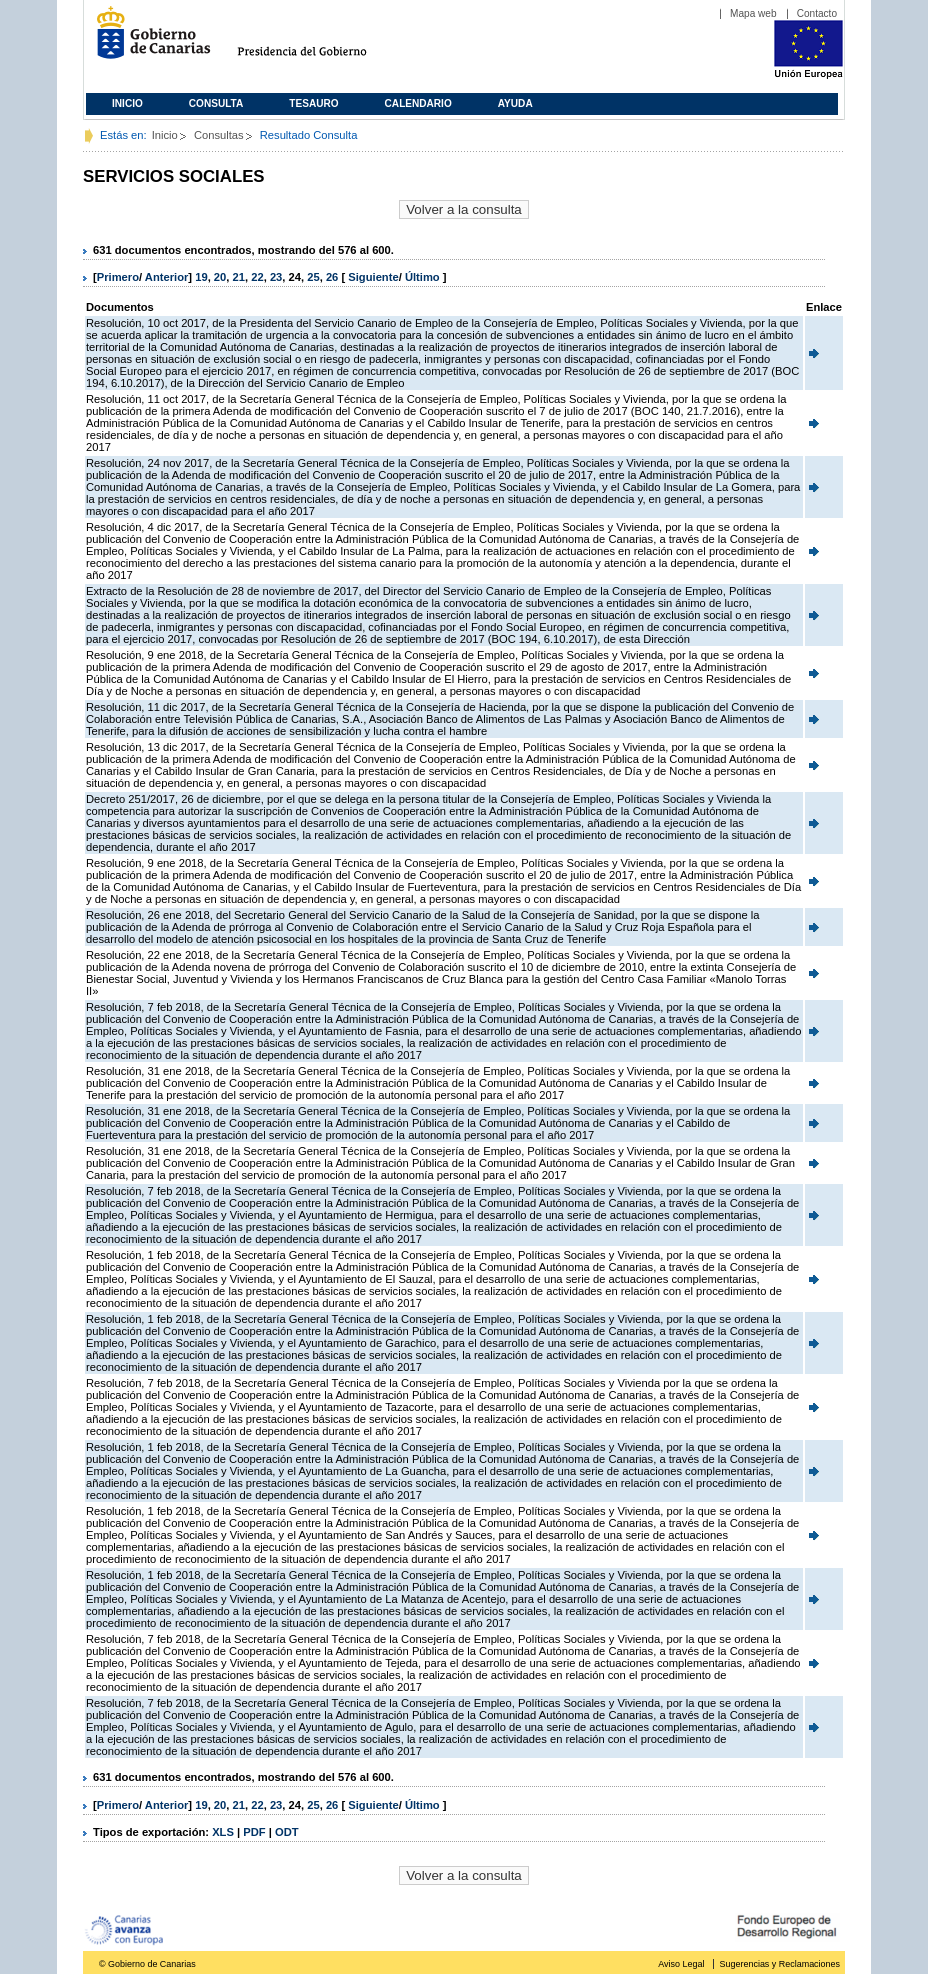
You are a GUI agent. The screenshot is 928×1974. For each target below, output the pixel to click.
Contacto (817, 13)
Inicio (127, 103)
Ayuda (515, 103)
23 (276, 277)
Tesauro (313, 103)
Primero (118, 277)
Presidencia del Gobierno (320, 40)
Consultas (219, 135)
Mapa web (753, 13)
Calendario (418, 103)
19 (201, 277)
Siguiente (373, 277)
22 (257, 277)
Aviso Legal (681, 1964)
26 (332, 277)
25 (313, 277)
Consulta (216, 103)
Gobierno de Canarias (147, 40)
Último (424, 277)
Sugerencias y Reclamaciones (780, 1964)
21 (239, 277)
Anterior (167, 277)
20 (220, 277)
